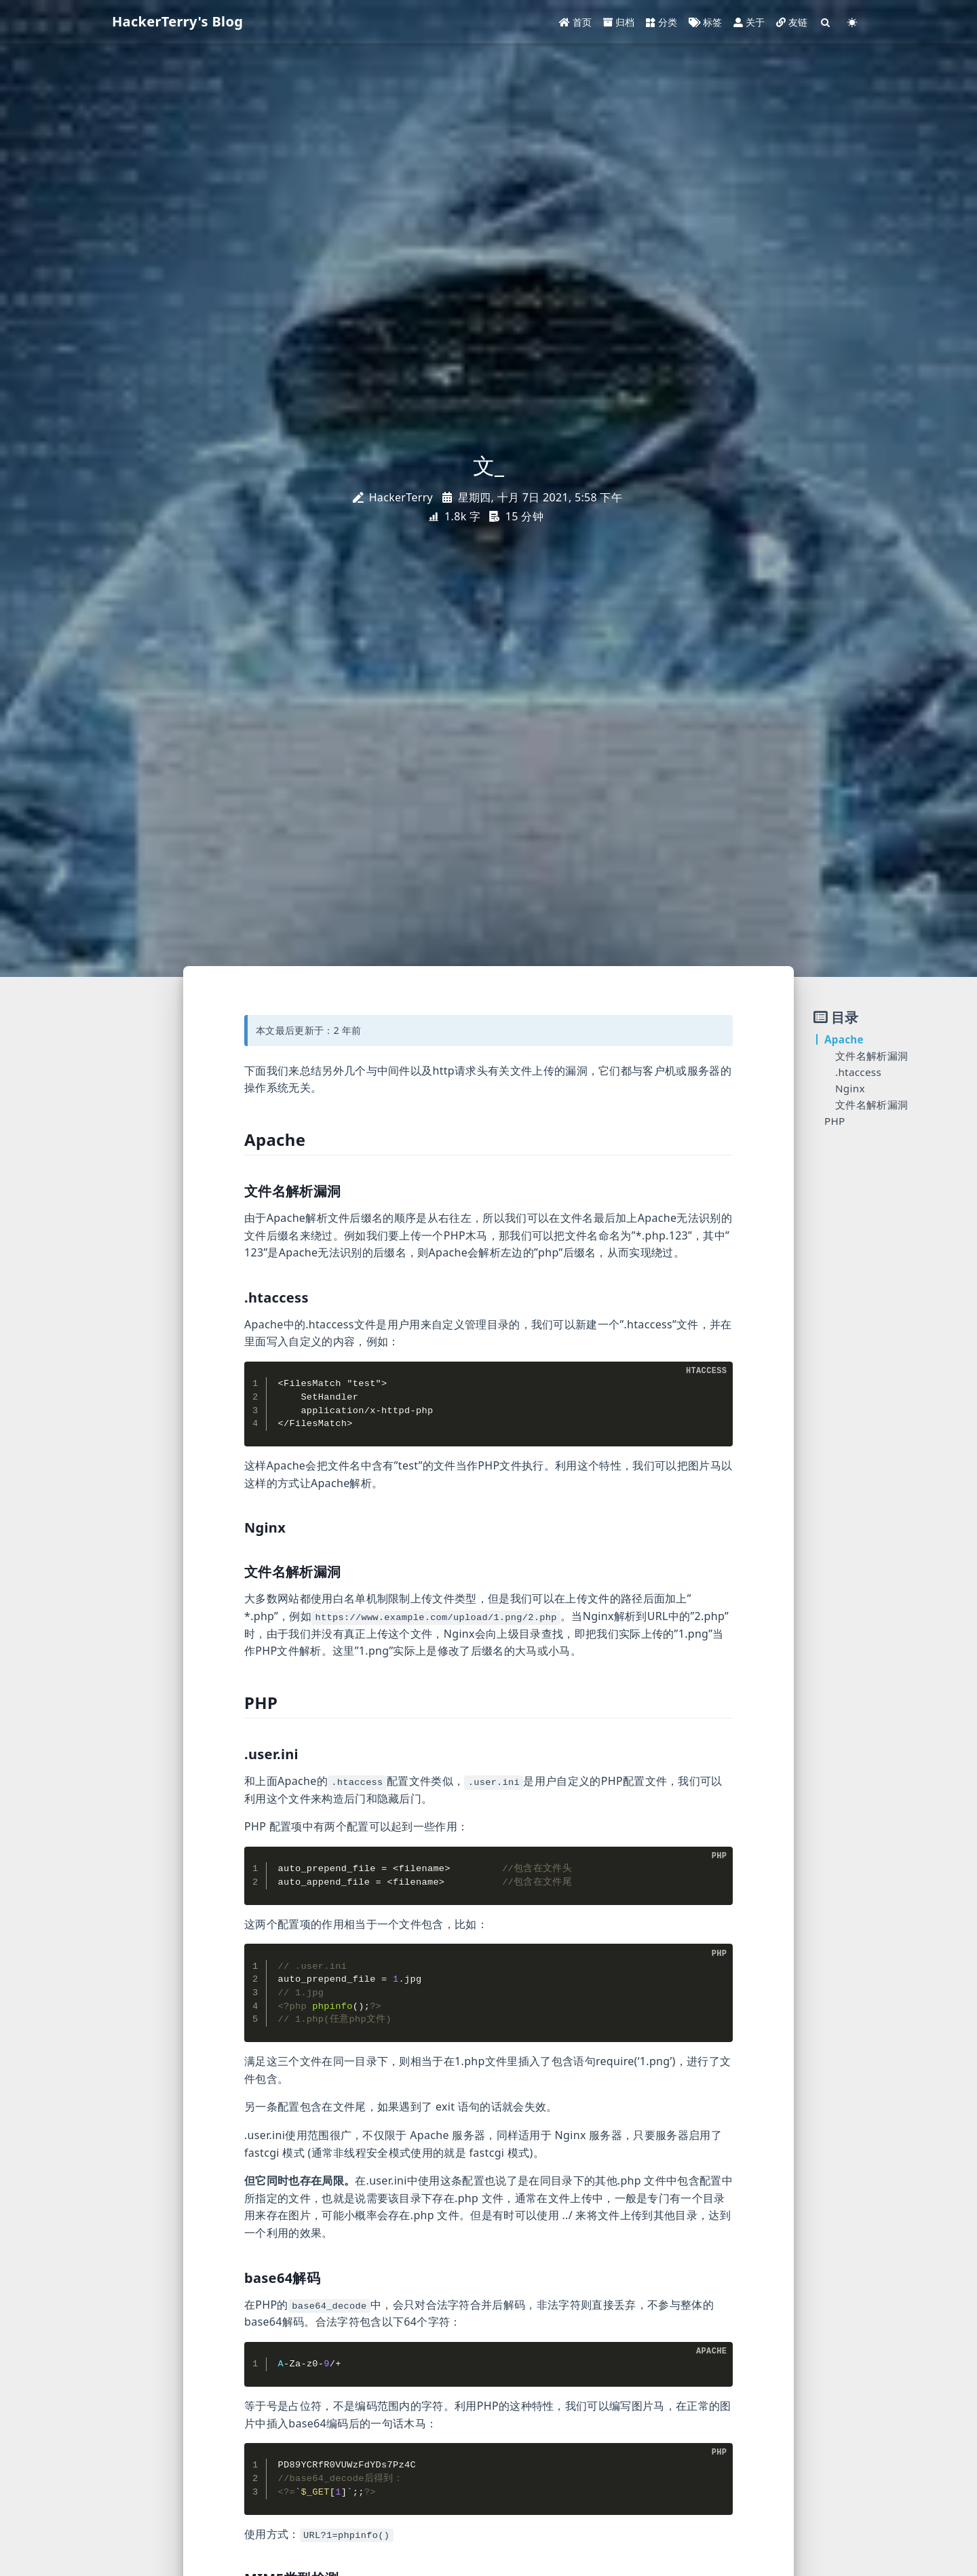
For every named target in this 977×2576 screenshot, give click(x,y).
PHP (834, 1121)
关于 (749, 22)
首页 (575, 22)
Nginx (850, 1088)
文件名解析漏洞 (871, 1055)
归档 (619, 22)
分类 (662, 22)
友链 (792, 22)
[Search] (826, 22)
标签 (706, 22)
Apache (844, 1039)
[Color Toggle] (852, 22)
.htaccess (858, 1072)
